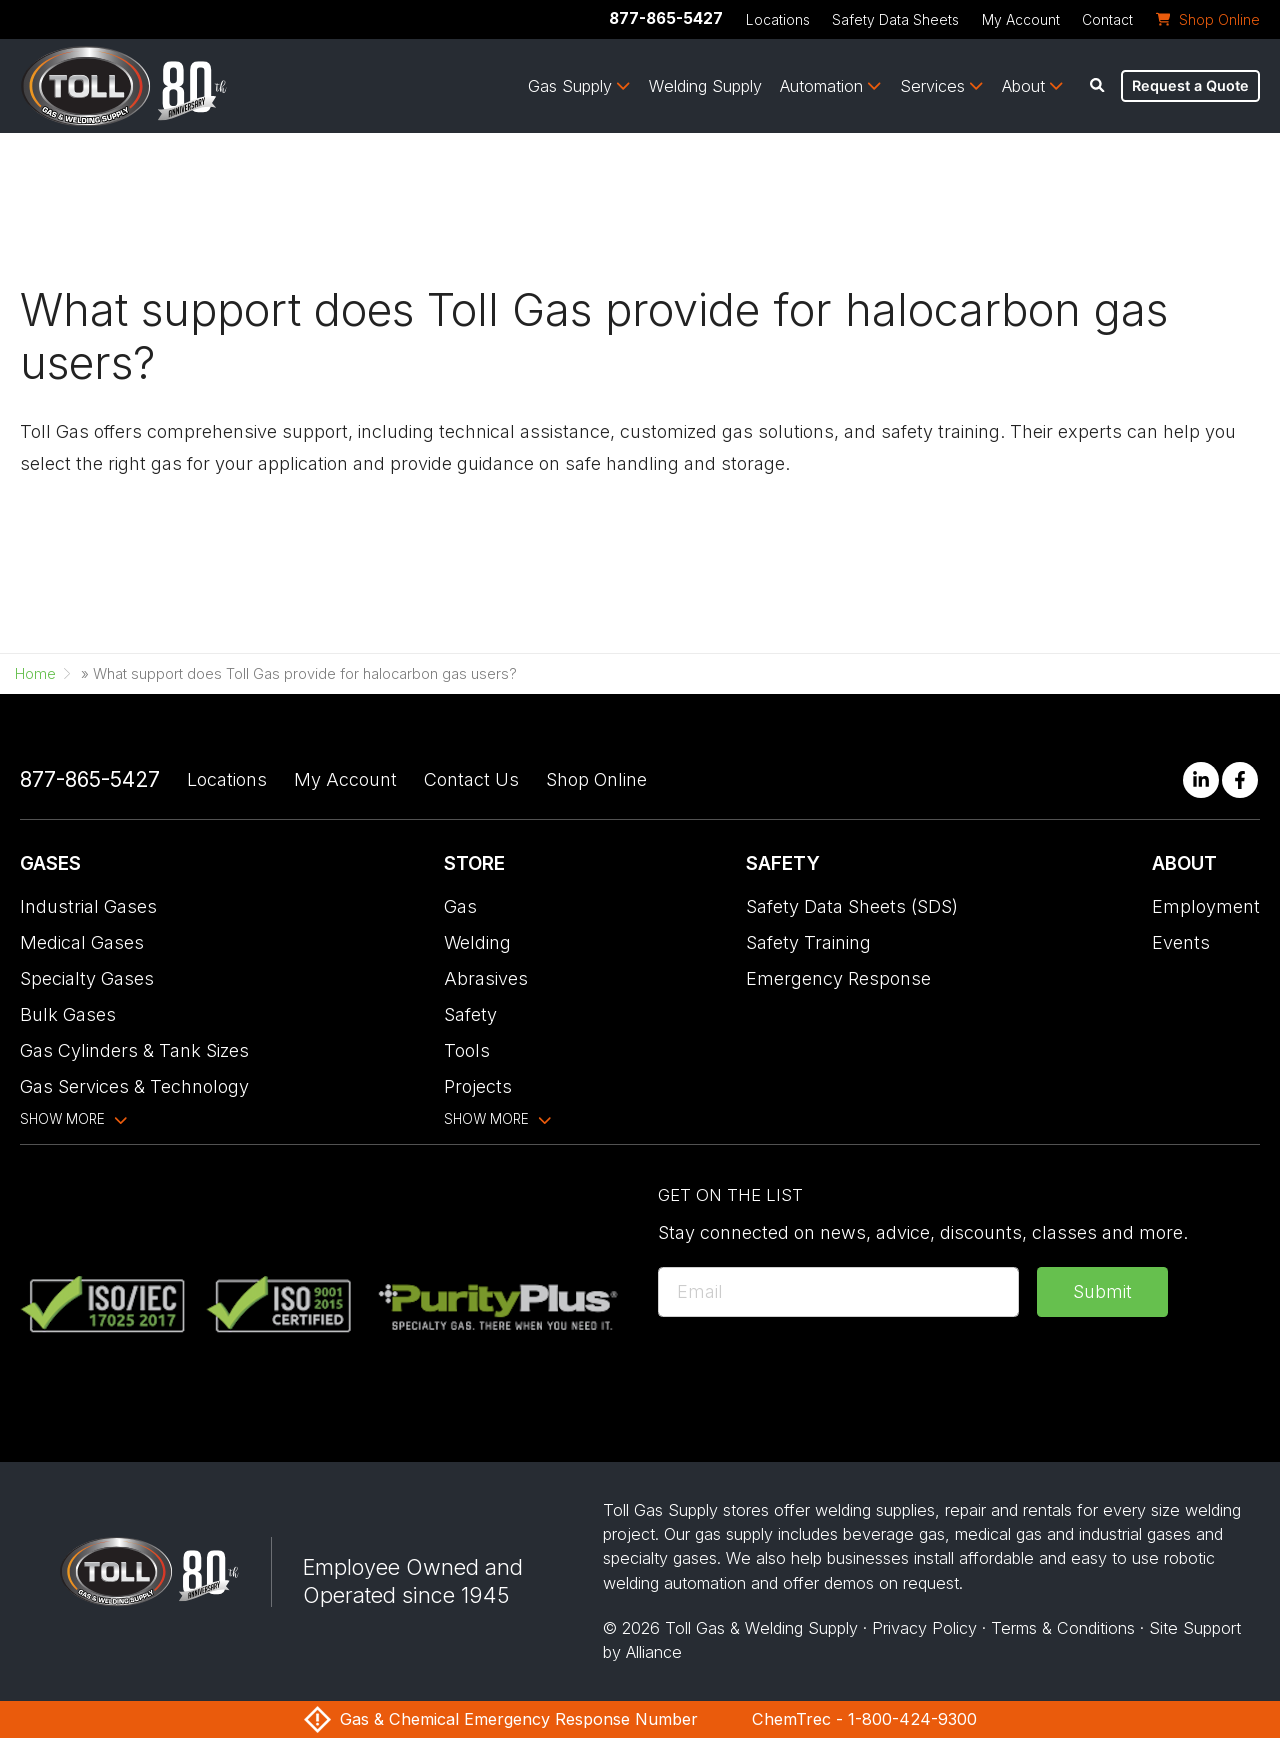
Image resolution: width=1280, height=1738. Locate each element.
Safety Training (808, 942)
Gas (460, 906)
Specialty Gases (87, 978)
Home (35, 674)
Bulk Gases (68, 1014)
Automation (821, 86)
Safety (470, 1014)
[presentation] (810, 1374)
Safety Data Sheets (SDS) (852, 906)
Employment (1206, 906)
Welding (477, 942)
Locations (778, 20)
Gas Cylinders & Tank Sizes (134, 1050)
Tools (467, 1050)
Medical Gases (82, 942)
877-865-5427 (666, 18)
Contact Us (471, 779)
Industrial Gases (88, 906)
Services (932, 86)
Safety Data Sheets (895, 20)
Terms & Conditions (1063, 1628)
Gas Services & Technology (134, 1086)
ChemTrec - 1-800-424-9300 (864, 1719)
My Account (1021, 20)
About (1023, 86)
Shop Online (596, 779)
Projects (478, 1086)
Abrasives (486, 978)
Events (1181, 942)
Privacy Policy (924, 1628)
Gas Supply (570, 86)
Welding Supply (705, 86)
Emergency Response (838, 978)
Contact (1107, 20)
